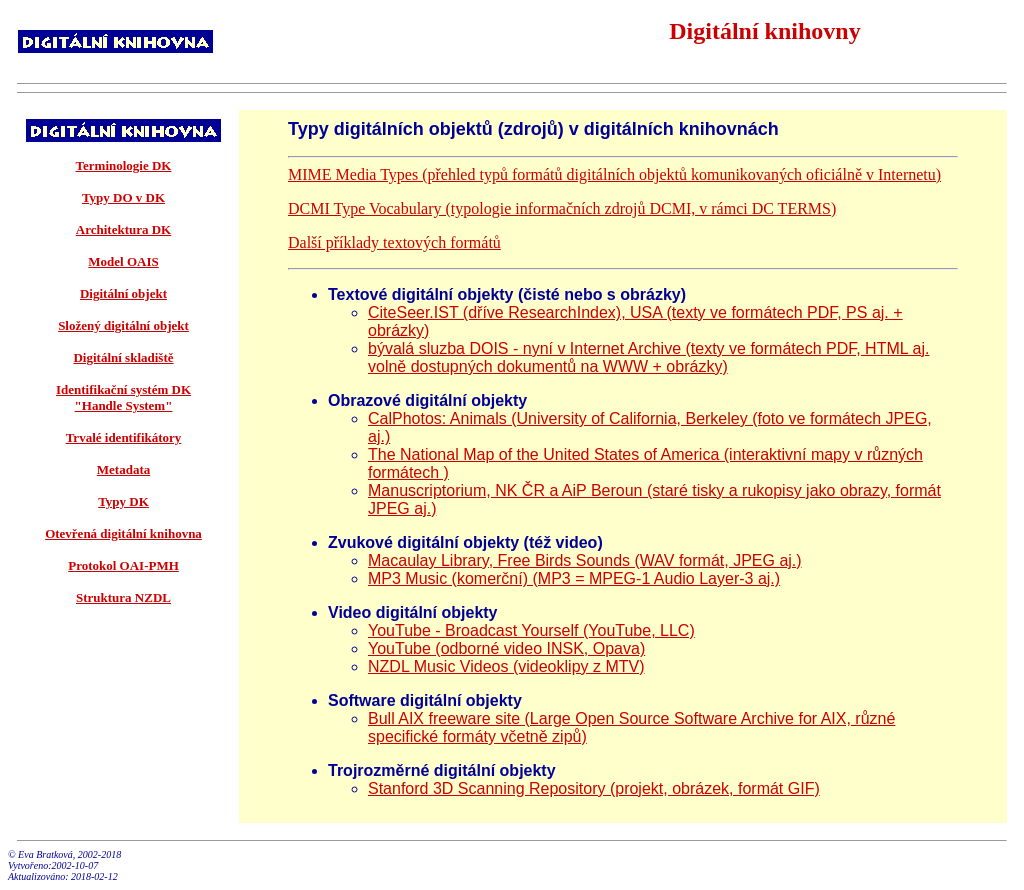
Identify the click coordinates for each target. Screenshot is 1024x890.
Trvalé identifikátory (124, 437)
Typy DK (123, 501)
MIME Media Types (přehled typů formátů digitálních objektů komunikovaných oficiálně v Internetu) (614, 174)
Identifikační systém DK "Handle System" (123, 397)
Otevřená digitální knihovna (123, 533)
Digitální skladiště (123, 357)
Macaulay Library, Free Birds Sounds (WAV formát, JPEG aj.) (585, 560)
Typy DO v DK (123, 197)
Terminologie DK (124, 165)
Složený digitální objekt (123, 325)
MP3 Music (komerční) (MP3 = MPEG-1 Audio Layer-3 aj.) (574, 578)
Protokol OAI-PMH (123, 565)
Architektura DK (123, 229)
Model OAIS (123, 261)
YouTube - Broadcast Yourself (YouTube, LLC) (531, 630)
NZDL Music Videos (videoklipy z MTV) (506, 666)
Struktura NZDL (123, 597)
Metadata (123, 469)
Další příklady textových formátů (394, 242)
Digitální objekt (123, 293)
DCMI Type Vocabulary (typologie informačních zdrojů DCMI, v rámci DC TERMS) (562, 208)
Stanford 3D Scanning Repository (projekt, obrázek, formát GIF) (594, 788)
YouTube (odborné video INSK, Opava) (506, 648)
